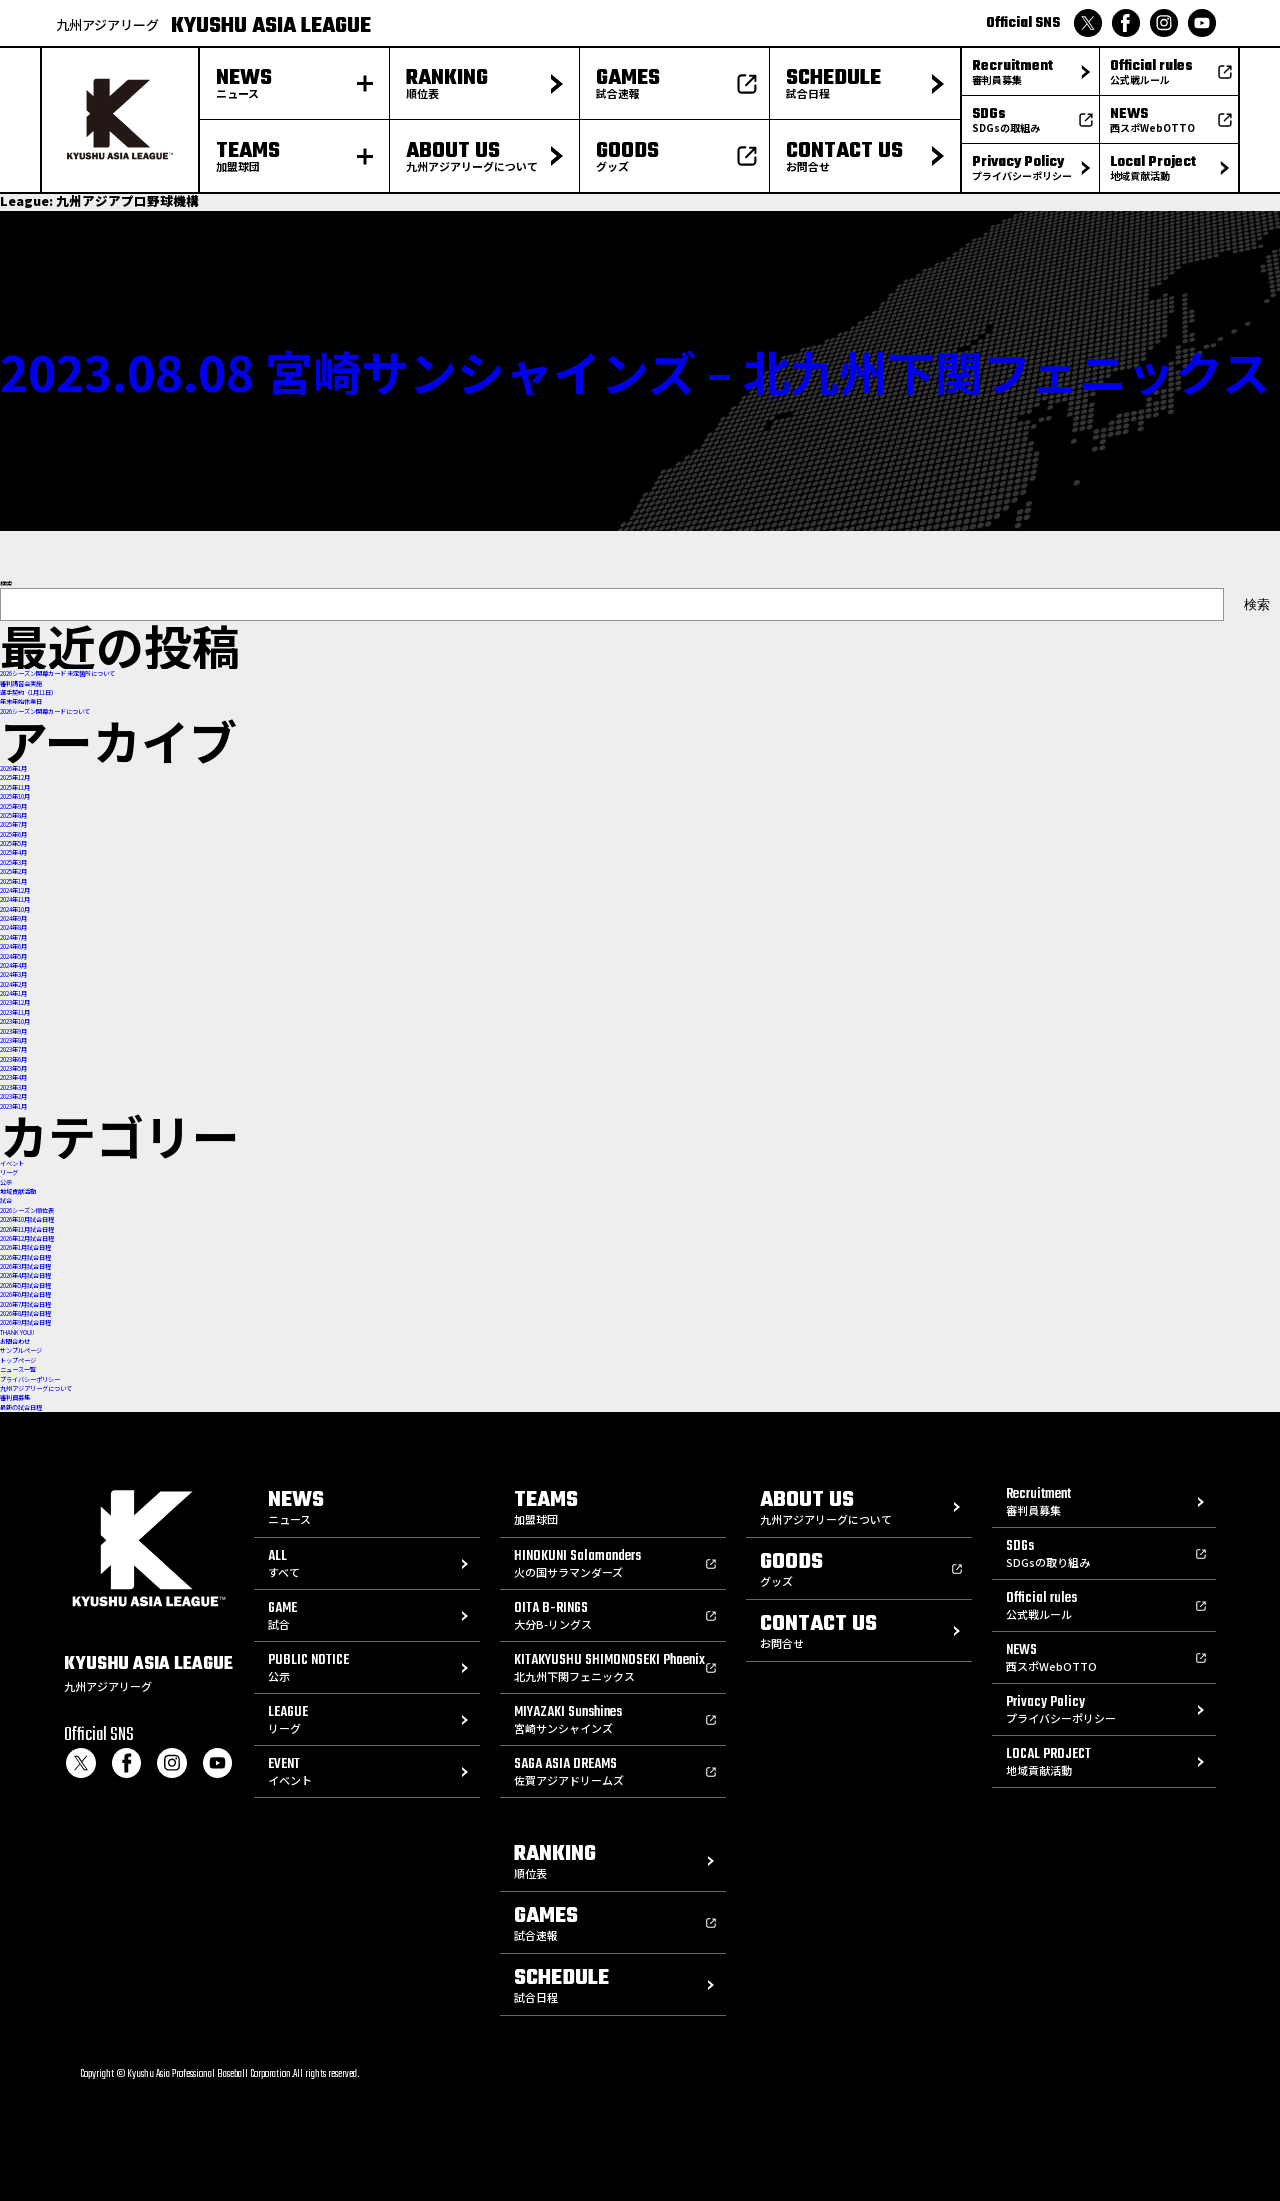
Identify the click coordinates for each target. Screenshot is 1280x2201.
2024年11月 (15, 899)
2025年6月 (13, 834)
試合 (6, 1200)
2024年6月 (13, 946)
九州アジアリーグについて (36, 1388)
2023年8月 (13, 1040)
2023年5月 (13, 1068)
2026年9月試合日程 (25, 1322)
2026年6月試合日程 (25, 1294)
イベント (12, 1163)
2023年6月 (13, 1059)
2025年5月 (13, 843)
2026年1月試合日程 (25, 1247)
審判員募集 (15, 1397)
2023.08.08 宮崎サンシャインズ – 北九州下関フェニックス (635, 371)
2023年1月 (13, 1106)
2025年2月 (13, 871)
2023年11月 (15, 1012)
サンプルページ (21, 1350)
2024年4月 (13, 965)
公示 (6, 1182)
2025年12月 (15, 777)
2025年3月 (13, 862)
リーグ (9, 1172)
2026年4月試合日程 (25, 1275)
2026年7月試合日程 (25, 1304)
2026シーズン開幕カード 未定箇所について (57, 673)
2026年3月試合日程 (25, 1266)
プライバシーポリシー (30, 1379)
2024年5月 (13, 956)
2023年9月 (13, 1031)
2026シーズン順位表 (27, 1210)
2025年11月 (15, 787)
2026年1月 (13, 768)
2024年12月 (15, 890)
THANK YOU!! (17, 1332)
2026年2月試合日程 (25, 1257)
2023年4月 (13, 1077)
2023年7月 (13, 1049)
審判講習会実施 (21, 683)
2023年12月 (15, 1002)
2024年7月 (13, 937)
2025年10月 (15, 796)
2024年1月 (13, 993)
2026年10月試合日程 (27, 1219)
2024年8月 (13, 927)
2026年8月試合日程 (25, 1313)
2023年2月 (13, 1096)
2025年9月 (13, 806)
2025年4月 (13, 852)
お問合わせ (15, 1341)
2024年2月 (13, 984)
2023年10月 (15, 1021)
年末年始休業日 (21, 701)
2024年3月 (13, 974)
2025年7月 (13, 824)
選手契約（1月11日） (28, 692)
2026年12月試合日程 (27, 1238)
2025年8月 (13, 815)
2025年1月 (13, 881)
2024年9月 (13, 918)
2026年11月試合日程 (27, 1229)
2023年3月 (13, 1087)
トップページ (18, 1360)
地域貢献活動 (18, 1191)
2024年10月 (15, 909)
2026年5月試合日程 (25, 1285)
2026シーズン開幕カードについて (45, 711)
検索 (6, 583)
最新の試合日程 (21, 1407)
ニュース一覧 (18, 1369)
